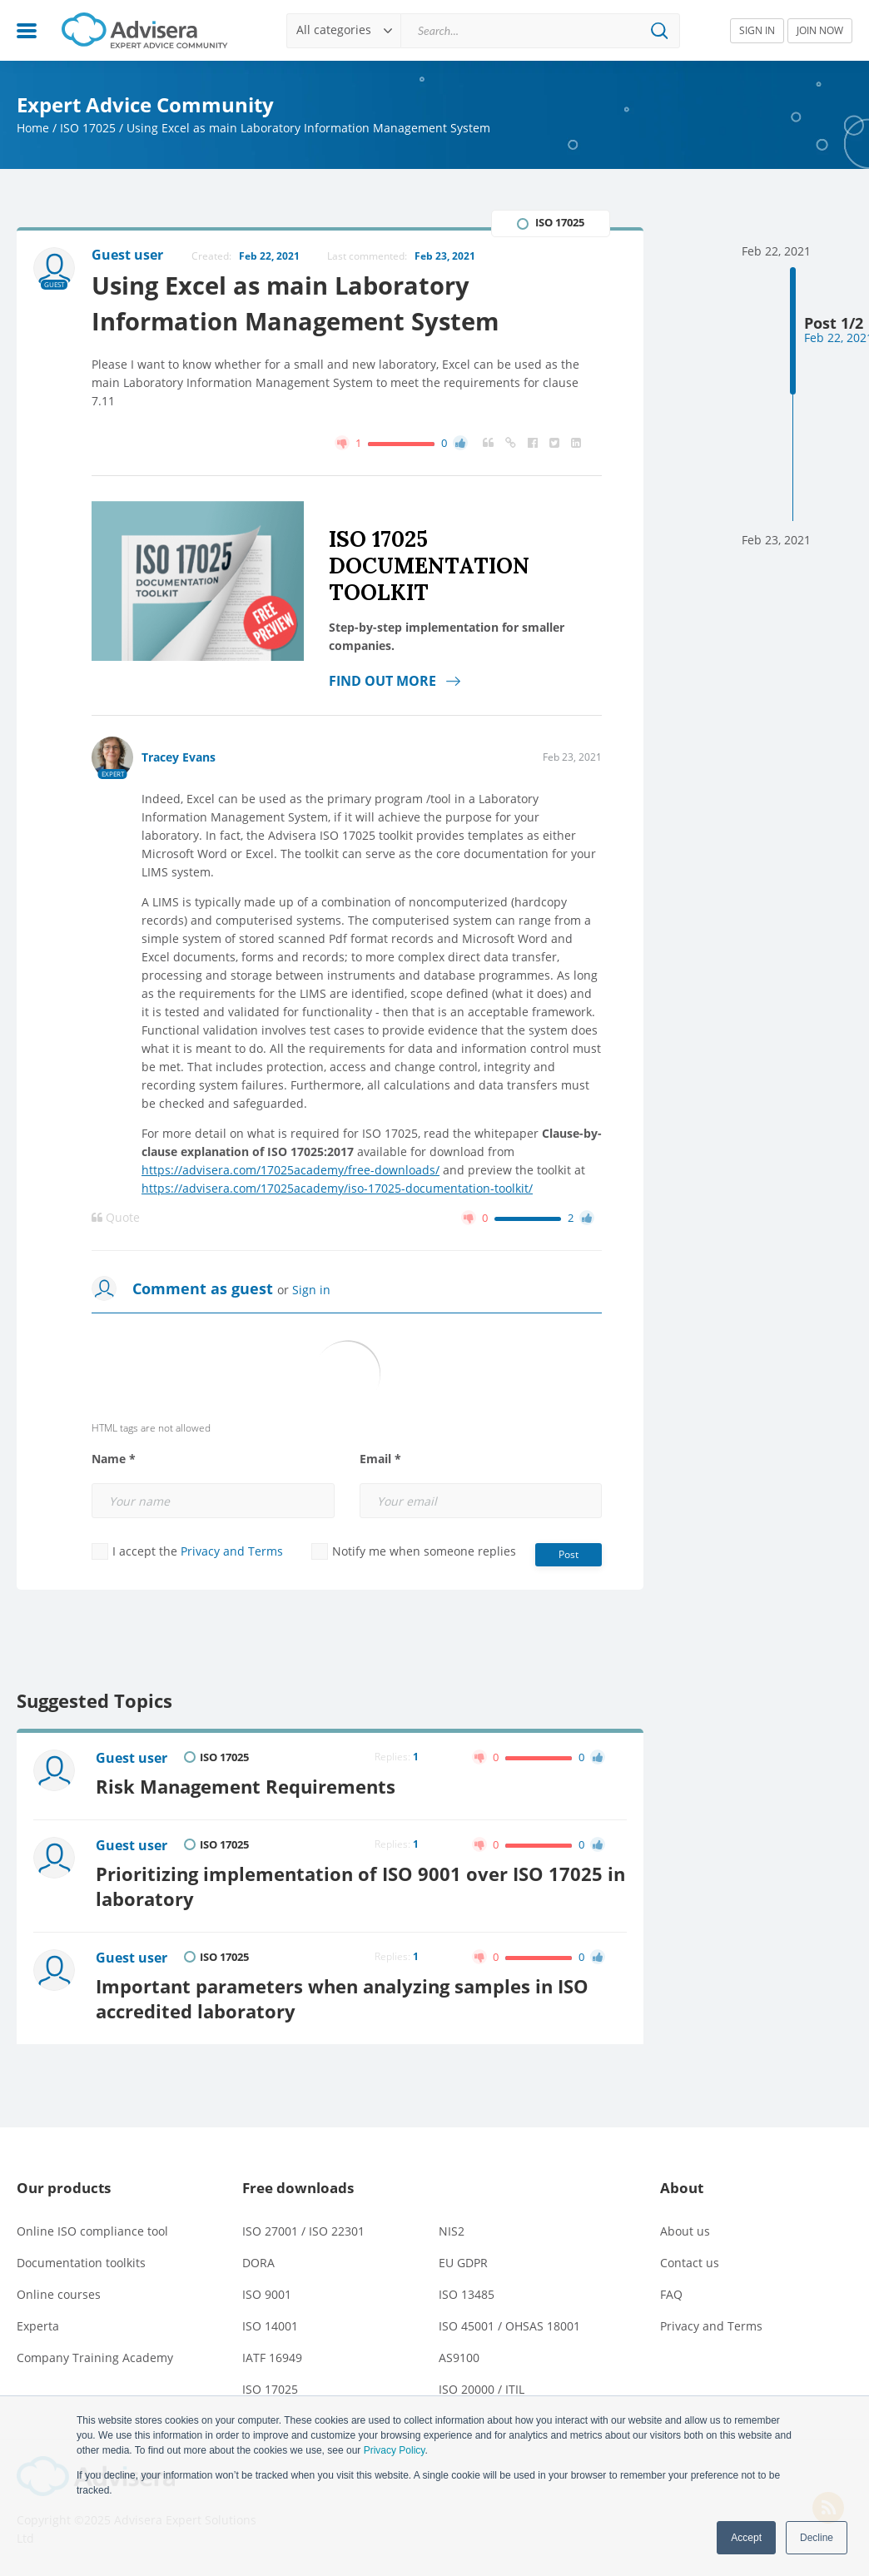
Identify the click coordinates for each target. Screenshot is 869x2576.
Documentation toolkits (81, 2263)
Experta (38, 2326)
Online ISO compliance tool (92, 2231)
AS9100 (459, 2357)
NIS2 (451, 2231)
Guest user (131, 1758)
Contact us (689, 2263)
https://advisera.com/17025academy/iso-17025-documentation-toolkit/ (337, 1188)
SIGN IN (757, 30)
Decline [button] (816, 2538)
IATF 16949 (272, 2357)
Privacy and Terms (232, 1551)
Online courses (59, 2294)
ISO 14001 (270, 2326)
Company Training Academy (95, 2357)
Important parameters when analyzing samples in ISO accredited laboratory (342, 1998)
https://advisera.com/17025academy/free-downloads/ (290, 1170)
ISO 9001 (266, 2294)
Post (569, 1554)
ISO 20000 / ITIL (481, 2389)
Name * (114, 1459)
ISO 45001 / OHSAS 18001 (509, 2326)
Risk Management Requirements (245, 1786)
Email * (380, 1459)
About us (685, 2231)
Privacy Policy (394, 2450)
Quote (116, 1217)
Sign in (311, 1290)
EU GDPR (463, 2263)
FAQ (671, 2294)
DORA (258, 2263)
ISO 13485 (466, 2294)
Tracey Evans (179, 757)
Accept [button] (746, 2538)
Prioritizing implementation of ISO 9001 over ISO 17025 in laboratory (360, 1886)
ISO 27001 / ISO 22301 (303, 2231)
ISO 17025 (88, 128)
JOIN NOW (820, 30)
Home (33, 128)
